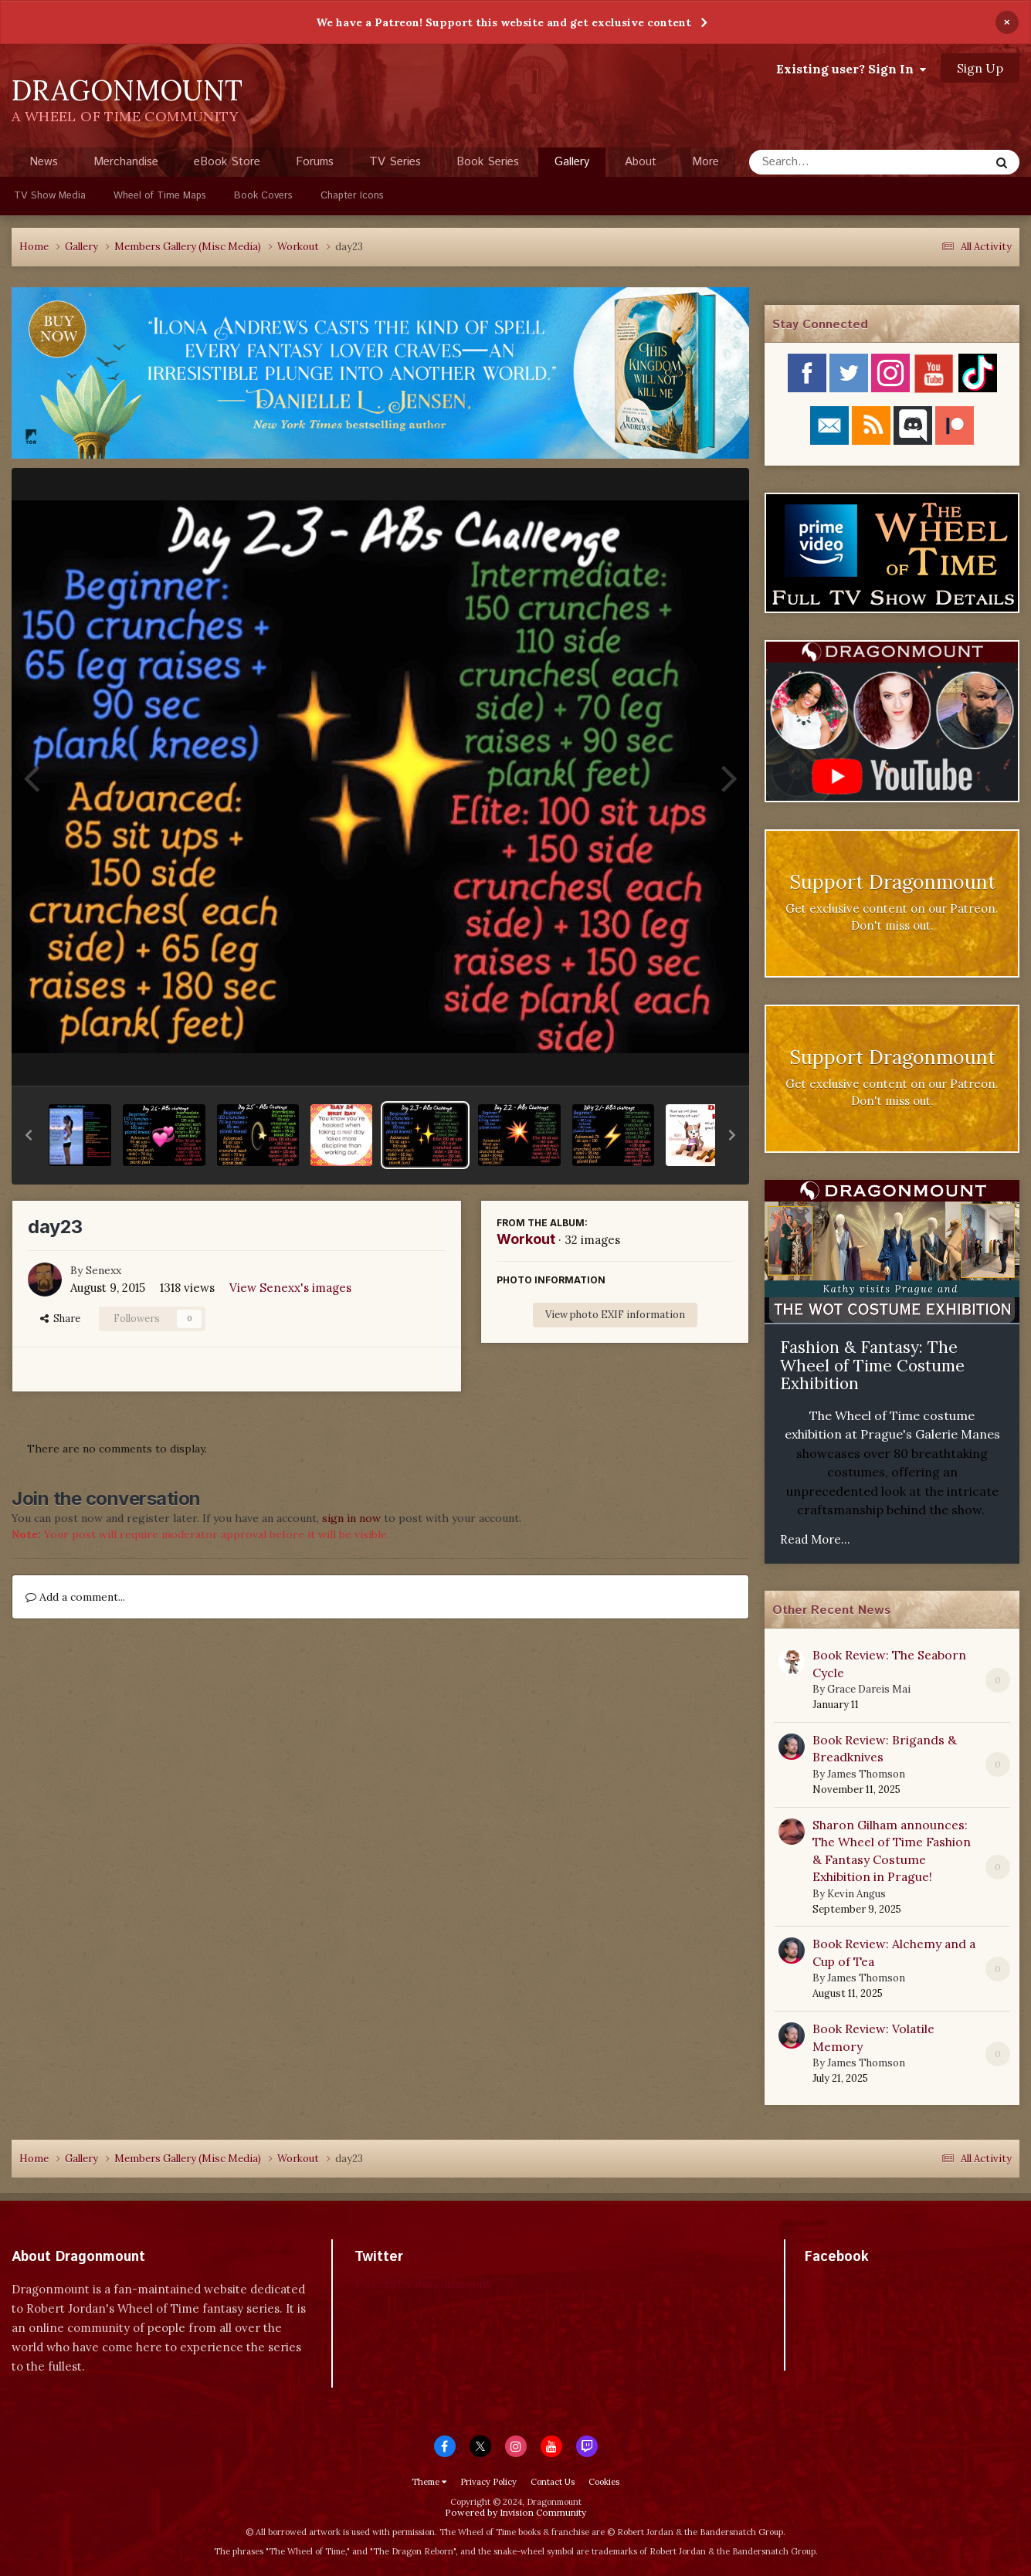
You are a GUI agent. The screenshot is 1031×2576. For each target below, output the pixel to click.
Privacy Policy (488, 2481)
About (640, 162)
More (705, 162)
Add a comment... (75, 1597)
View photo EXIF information (615, 1314)
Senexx (103, 1270)
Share (60, 1318)
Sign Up (980, 68)
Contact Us (553, 2481)
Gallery (572, 165)
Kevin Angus (856, 1893)
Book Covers (263, 195)
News (43, 162)
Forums (315, 162)
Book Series (487, 162)
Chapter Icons (352, 195)
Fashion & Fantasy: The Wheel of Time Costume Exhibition (872, 1365)
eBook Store (227, 162)
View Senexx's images (290, 1287)
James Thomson (866, 1774)
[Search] (828, 162)
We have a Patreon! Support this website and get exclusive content (503, 22)
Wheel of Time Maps (160, 195)
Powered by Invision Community (515, 2512)
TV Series (395, 162)
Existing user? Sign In (851, 68)
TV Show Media (50, 195)
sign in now (351, 1518)
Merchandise (125, 162)
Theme (429, 2481)
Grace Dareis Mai (869, 1689)
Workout (526, 1239)
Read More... (815, 1539)
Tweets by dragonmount (422, 2283)
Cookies (603, 2481)
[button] (29, 1135)
